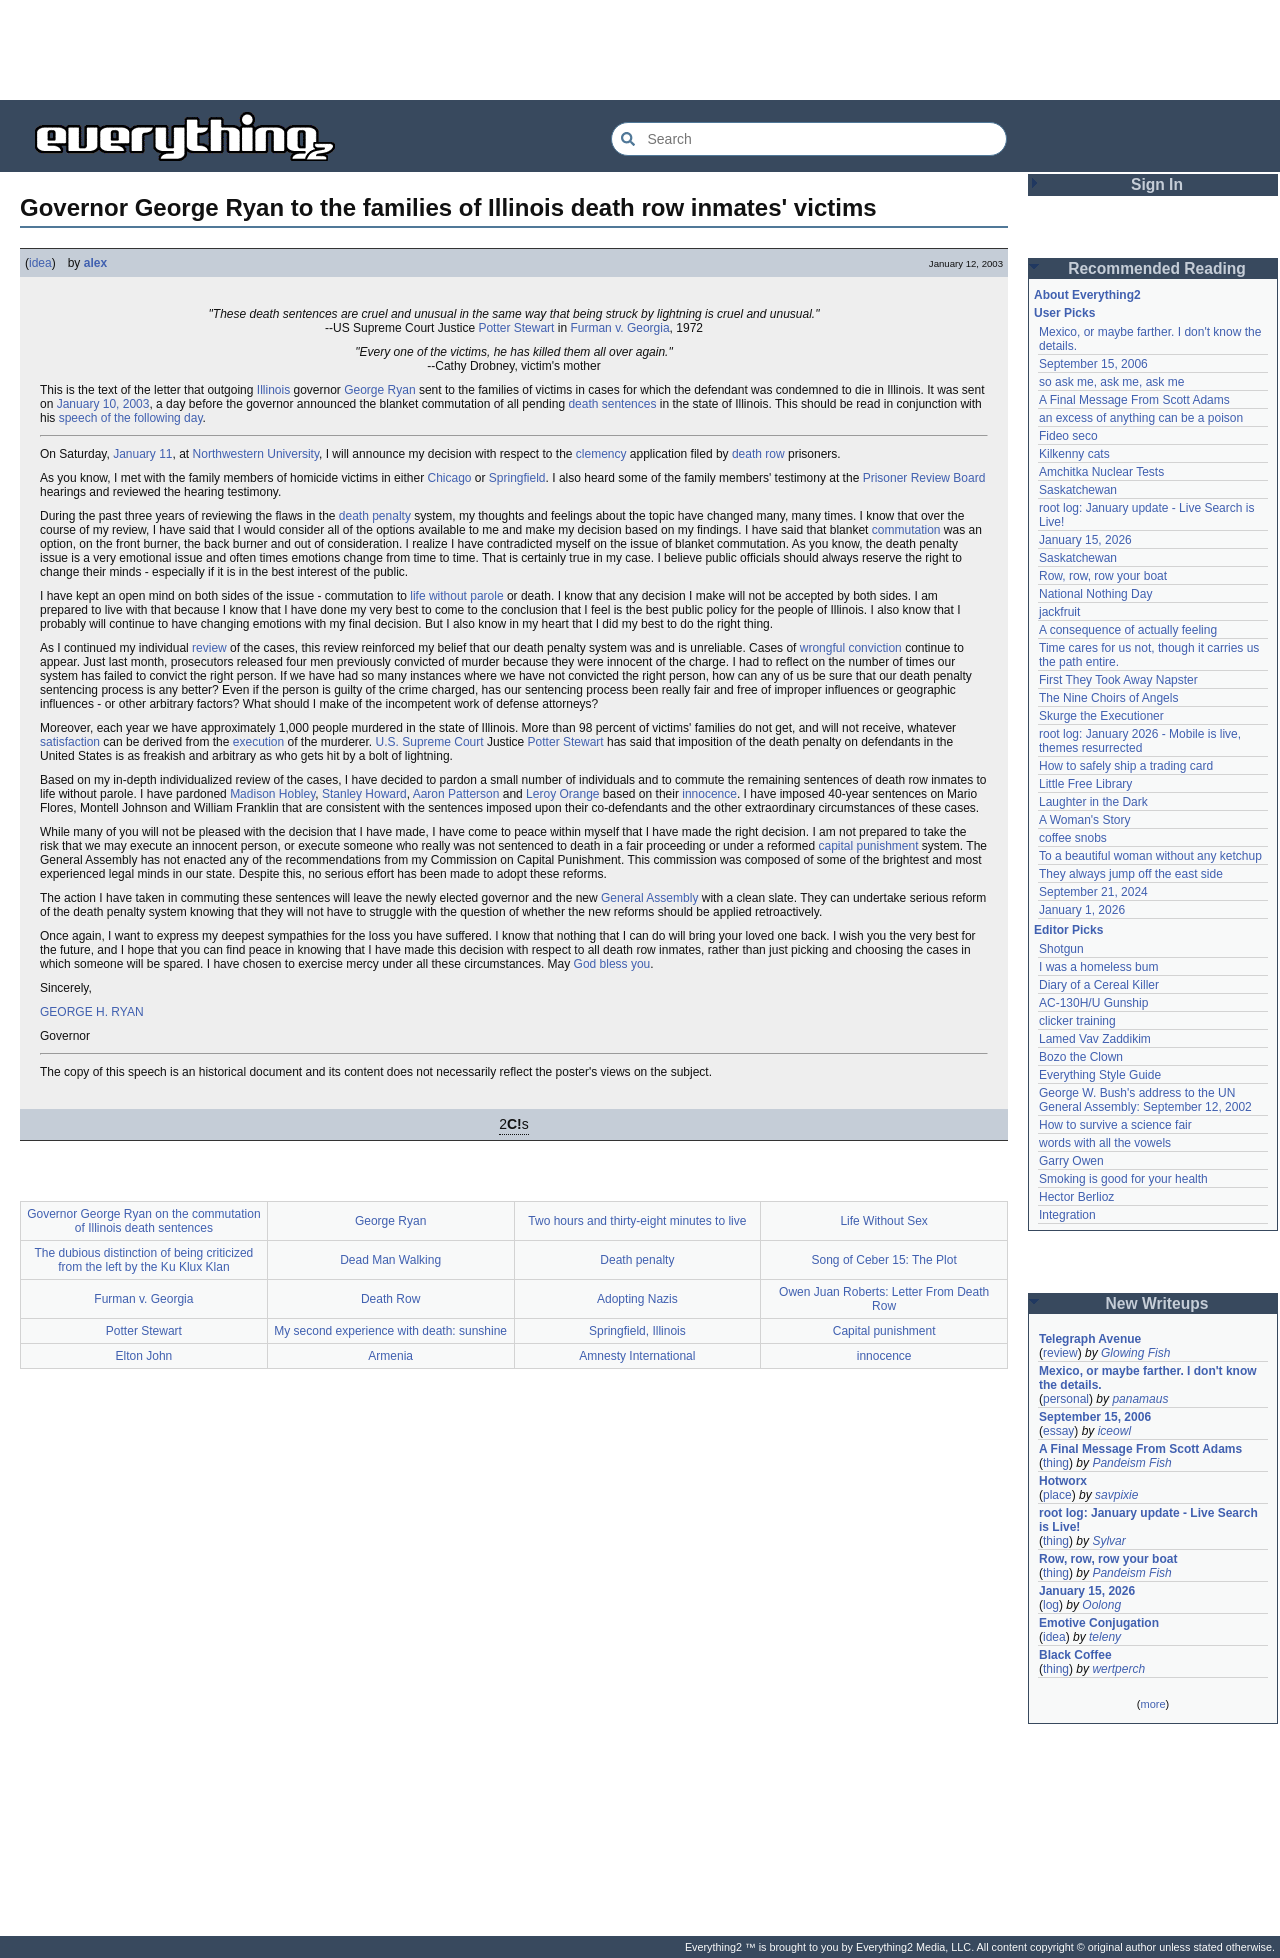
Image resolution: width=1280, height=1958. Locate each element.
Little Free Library (1085, 784)
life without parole (456, 596)
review (209, 648)
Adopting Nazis (637, 1299)
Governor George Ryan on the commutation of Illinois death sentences (143, 1221)
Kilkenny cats (1074, 454)
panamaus (1140, 1399)
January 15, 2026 (1085, 540)
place (1057, 1495)
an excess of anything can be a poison (1141, 418)
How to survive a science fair (1115, 1125)
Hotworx (1063, 1481)
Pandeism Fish (1131, 1463)
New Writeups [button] (1157, 1303)
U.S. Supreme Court (430, 742)
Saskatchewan (1078, 490)
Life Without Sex (883, 1221)
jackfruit (1059, 612)
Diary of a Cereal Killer (1099, 985)
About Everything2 (1087, 295)
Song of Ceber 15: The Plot (884, 1260)
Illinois (273, 390)
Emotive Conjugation (1099, 1623)
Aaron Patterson (456, 794)
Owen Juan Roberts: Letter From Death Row (884, 1299)
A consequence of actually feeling (1128, 630)
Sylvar (1108, 1541)
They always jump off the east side (1131, 874)
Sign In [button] (1157, 184)
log (1051, 1605)
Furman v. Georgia (619, 328)
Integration (1067, 1215)
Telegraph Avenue (1090, 1339)
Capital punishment (884, 1331)
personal (1066, 1399)
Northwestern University (256, 454)
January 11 (142, 454)
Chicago (449, 478)
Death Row (390, 1299)
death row (758, 454)
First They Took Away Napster (1118, 680)
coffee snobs (1073, 838)
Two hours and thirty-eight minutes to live (637, 1221)
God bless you (612, 964)
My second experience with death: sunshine (390, 1331)
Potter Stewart (516, 328)
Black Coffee (1075, 1655)
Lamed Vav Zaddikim (1095, 1039)
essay (1058, 1431)
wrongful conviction (851, 648)
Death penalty (637, 1260)
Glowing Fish (1135, 1353)
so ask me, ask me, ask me (1111, 382)
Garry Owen (1071, 1161)
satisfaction (70, 742)
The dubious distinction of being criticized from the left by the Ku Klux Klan (143, 1260)
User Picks (1064, 313)
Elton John (144, 1356)
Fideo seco (1068, 436)
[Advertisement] (640, 50)
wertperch (1118, 1669)
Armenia (390, 1356)
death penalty (375, 516)
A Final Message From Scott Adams (1134, 400)
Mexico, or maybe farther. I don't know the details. (1148, 1378)
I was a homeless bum (1098, 967)
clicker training (1077, 1021)
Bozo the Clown (1081, 1057)
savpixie (1116, 1495)
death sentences (612, 404)
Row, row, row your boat (1103, 576)
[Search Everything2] (809, 139)
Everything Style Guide (1100, 1075)
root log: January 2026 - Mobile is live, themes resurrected (1140, 741)
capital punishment (868, 846)
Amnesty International (637, 1356)
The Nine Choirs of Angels (1108, 698)
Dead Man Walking (390, 1260)
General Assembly (649, 898)
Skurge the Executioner (1101, 716)
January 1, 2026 (1082, 910)
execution (258, 742)
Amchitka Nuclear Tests (1101, 472)
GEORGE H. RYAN (92, 1012)
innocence (709, 794)
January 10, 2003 (103, 404)
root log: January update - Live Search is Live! (1148, 1520)
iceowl (1114, 1431)
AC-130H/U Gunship (1093, 1003)
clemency (601, 454)
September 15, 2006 (1093, 364)
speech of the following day (131, 418)
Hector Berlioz (1076, 1197)
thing (1056, 1463)
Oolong (1101, 1605)
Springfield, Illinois (637, 1331)
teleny (1105, 1637)
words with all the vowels (1105, 1143)
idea (40, 263)
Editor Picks (1068, 930)
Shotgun (1061, 949)
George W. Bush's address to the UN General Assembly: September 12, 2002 (1145, 1100)
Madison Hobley (272, 794)
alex (95, 263)
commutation (906, 530)
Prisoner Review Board (924, 478)
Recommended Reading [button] (1157, 268)
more (1152, 1704)
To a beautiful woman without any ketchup (1150, 856)
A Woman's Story (1084, 820)
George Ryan (379, 390)
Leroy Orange (562, 794)
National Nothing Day (1095, 594)
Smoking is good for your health (1123, 1179)
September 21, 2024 (1093, 892)
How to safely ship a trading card (1126, 766)
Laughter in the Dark (1093, 802)
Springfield (517, 478)
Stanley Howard (364, 794)
